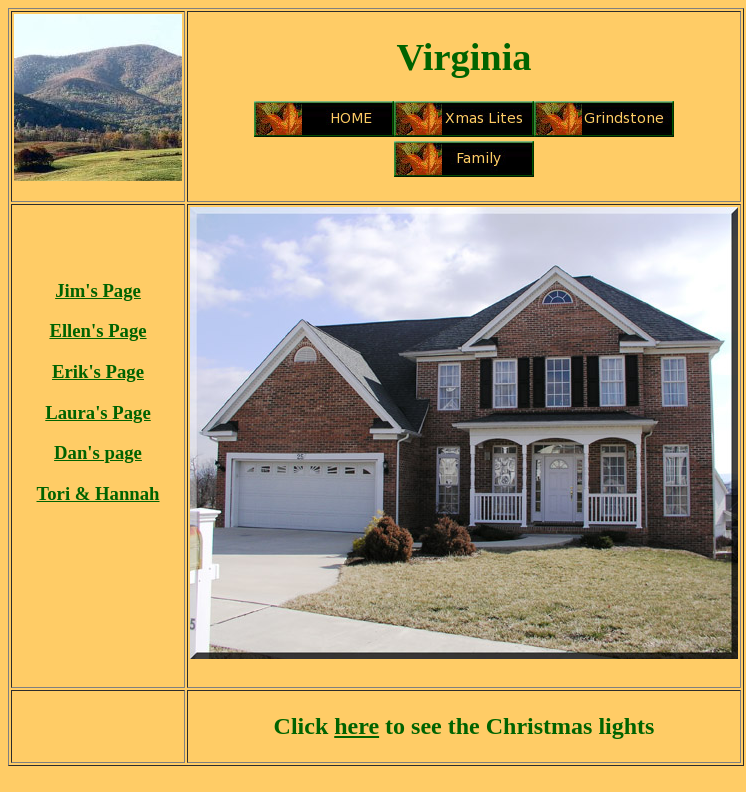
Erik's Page (98, 371)
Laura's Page (97, 412)
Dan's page (98, 452)
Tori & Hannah (98, 493)
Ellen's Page (97, 330)
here (356, 726)
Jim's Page (98, 290)
